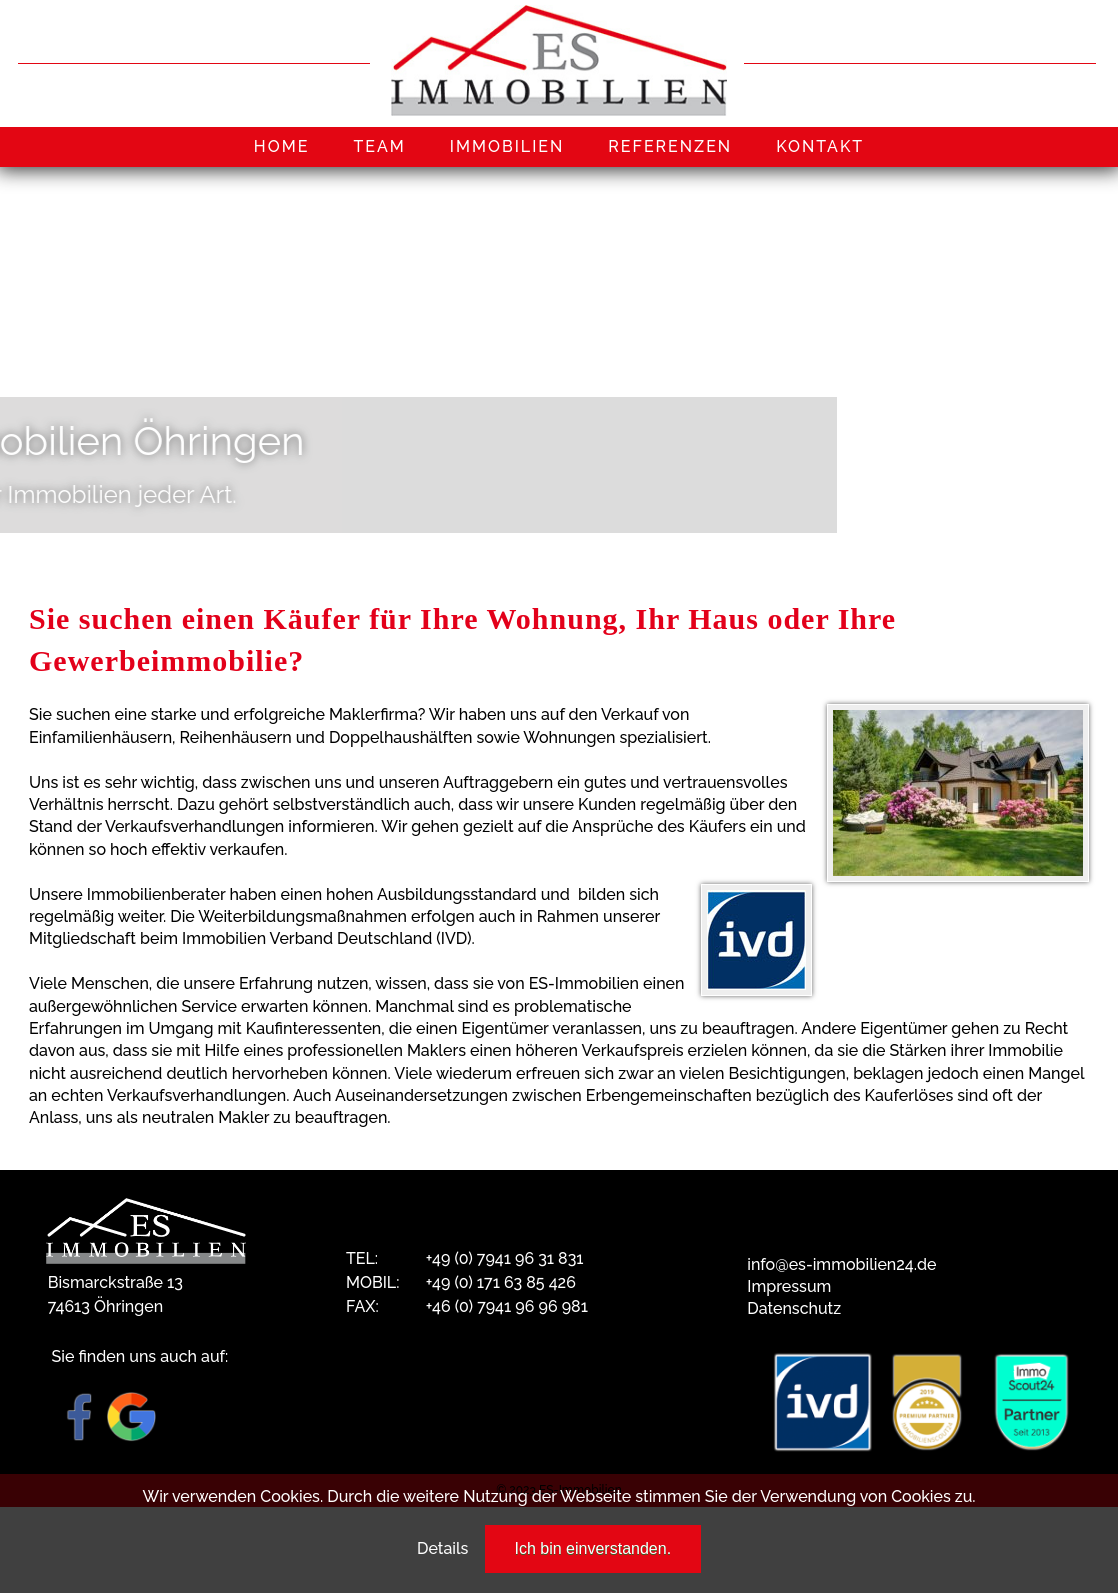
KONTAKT (820, 146)
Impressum (789, 1286)
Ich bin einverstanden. (593, 1548)
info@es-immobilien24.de (841, 1264)
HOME (282, 146)
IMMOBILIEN (507, 146)
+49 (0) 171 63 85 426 (501, 1282)
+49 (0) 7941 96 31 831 (505, 1258)
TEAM (379, 146)
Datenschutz (794, 1308)
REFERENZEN (670, 146)
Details (442, 1548)
